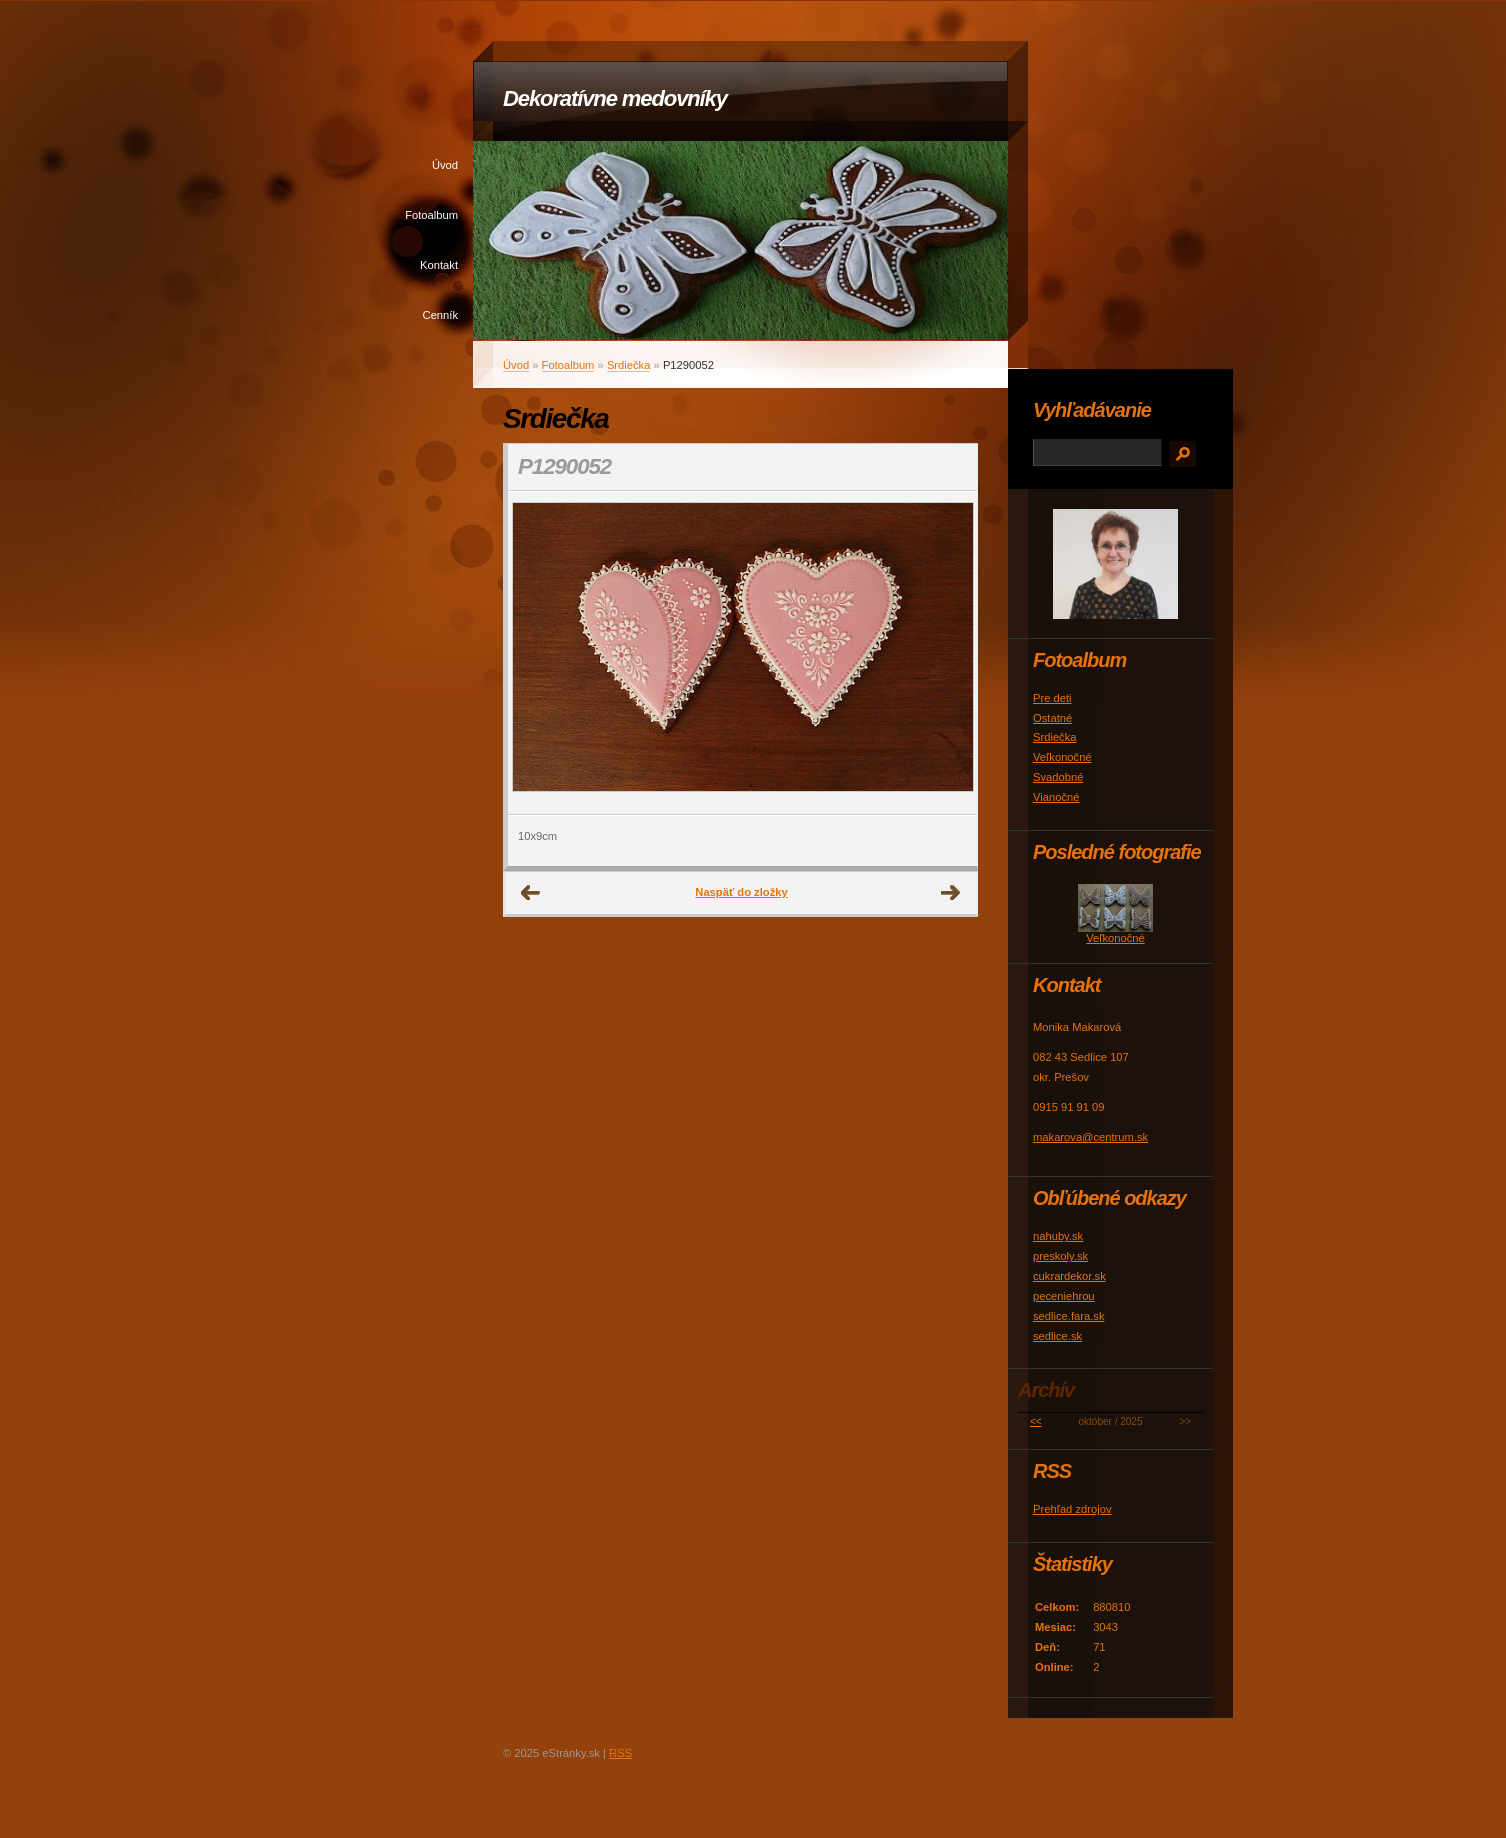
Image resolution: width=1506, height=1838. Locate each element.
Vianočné (1056, 797)
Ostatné (1052, 718)
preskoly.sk (1060, 1256)
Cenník (440, 315)
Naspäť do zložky (741, 892)
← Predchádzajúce (531, 893)
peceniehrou (1064, 1296)
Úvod (445, 165)
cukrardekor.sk (1069, 1276)
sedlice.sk (1057, 1336)
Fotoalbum (431, 215)
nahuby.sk (1058, 1236)
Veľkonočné (1062, 757)
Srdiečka (629, 365)
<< (1036, 1421)
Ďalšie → (951, 893)
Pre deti (1052, 698)
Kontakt (439, 265)
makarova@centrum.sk (1090, 1137)
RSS (620, 1753)
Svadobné (1058, 777)
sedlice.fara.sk (1069, 1316)
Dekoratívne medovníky (615, 98)
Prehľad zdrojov (1072, 1509)
